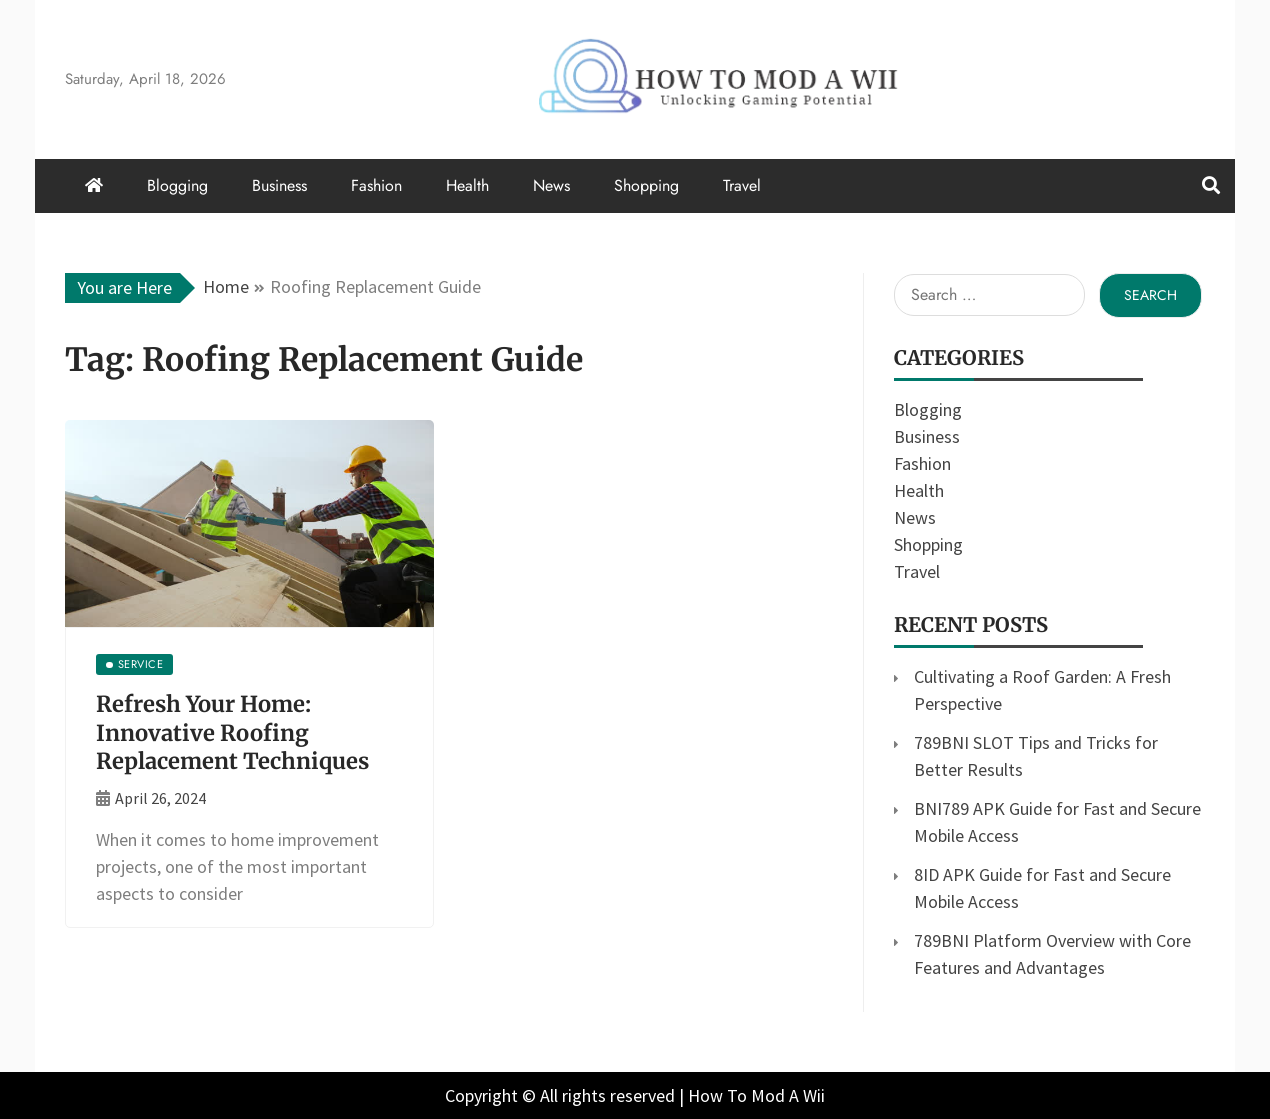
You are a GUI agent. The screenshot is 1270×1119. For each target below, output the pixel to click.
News (551, 185)
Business (279, 185)
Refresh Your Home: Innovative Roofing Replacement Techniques (232, 732)
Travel (742, 185)
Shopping (646, 185)
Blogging (177, 185)
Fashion (376, 185)
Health (467, 185)
